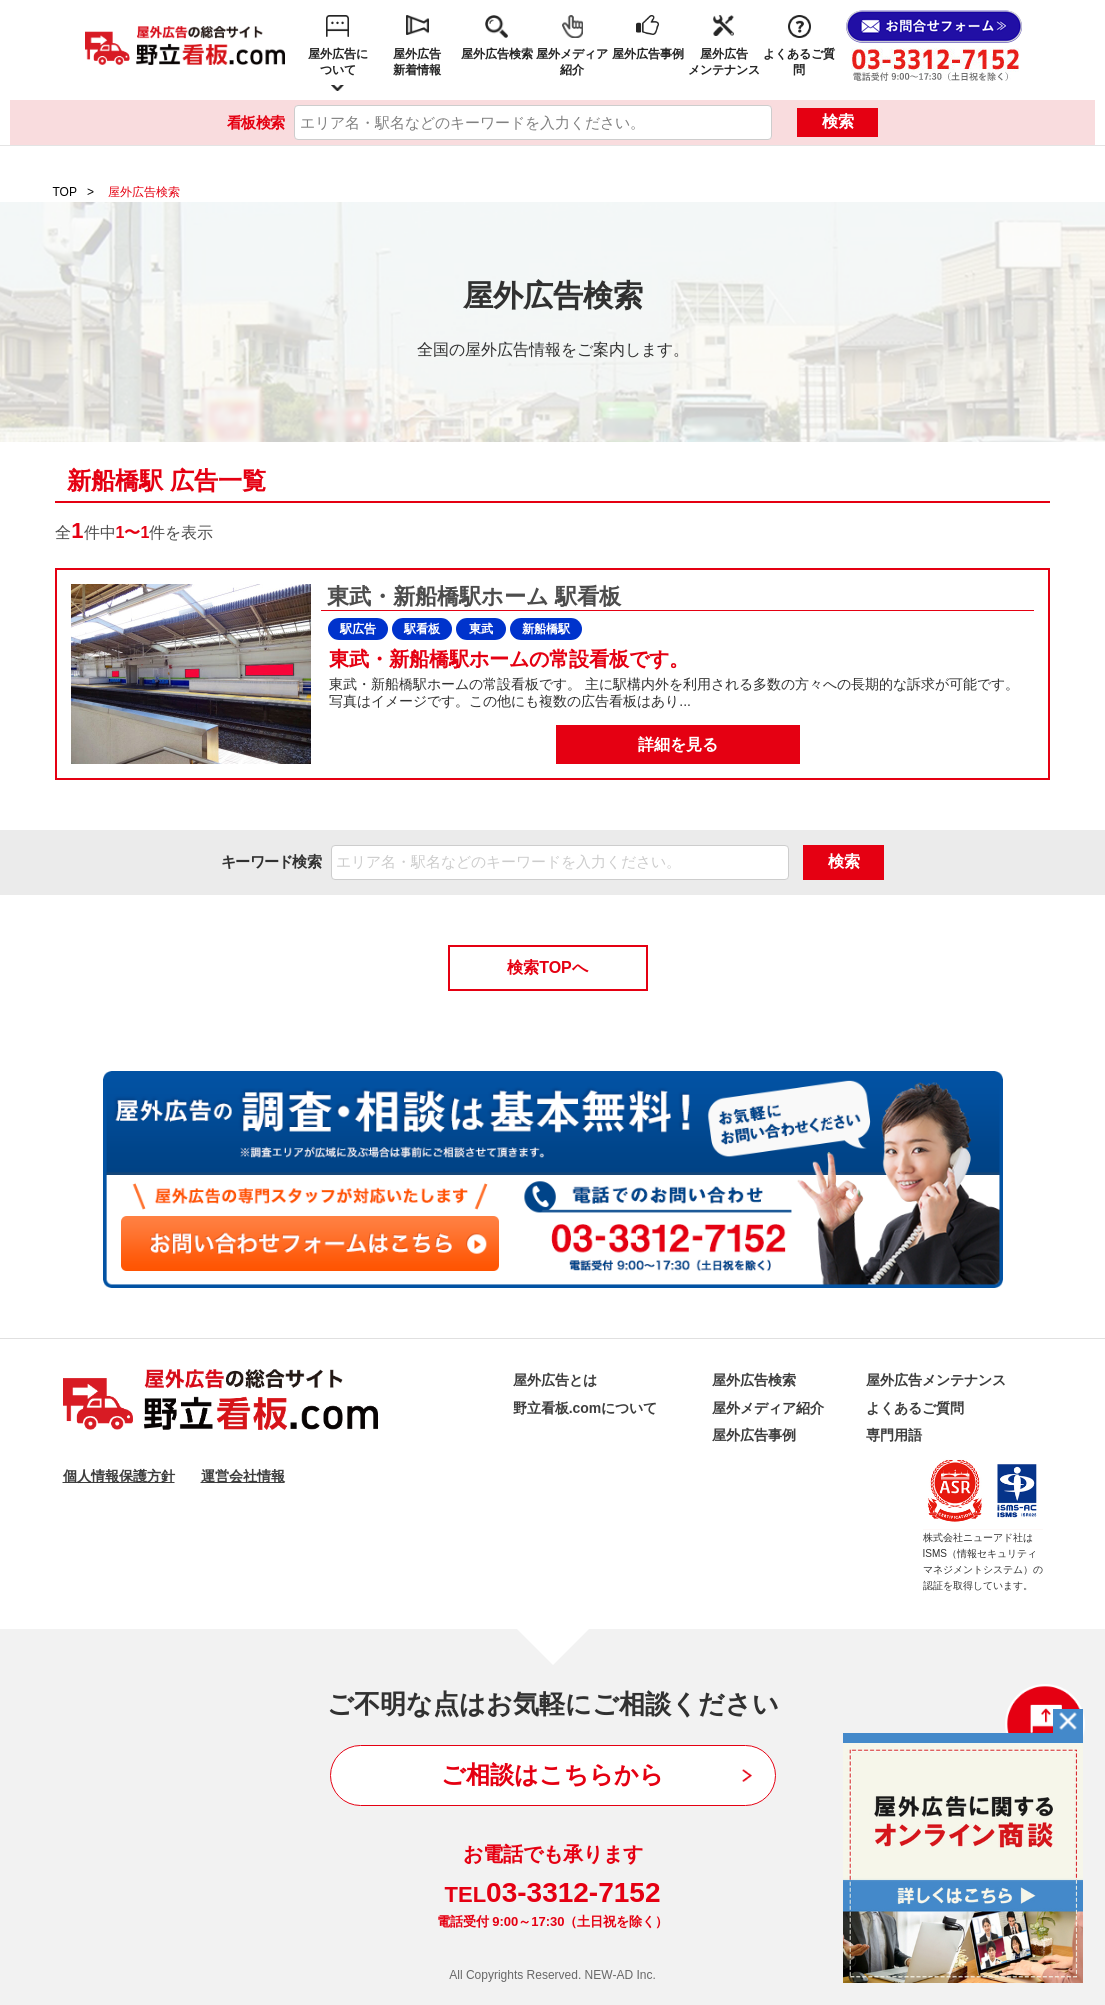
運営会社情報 (243, 1476)
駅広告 (358, 629)
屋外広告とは (555, 1380)
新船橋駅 (546, 629)
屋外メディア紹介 (572, 62)
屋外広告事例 (648, 54)
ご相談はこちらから (552, 1774)
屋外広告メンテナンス (724, 62)
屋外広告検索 (497, 54)
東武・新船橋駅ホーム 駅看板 (471, 596)
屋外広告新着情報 (417, 62)
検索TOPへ (547, 967)
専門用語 (894, 1435)
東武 (481, 629)
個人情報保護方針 (119, 1476)
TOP (65, 192)
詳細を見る (678, 744)
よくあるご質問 (799, 62)
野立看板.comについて (585, 1408)
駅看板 (422, 629)
